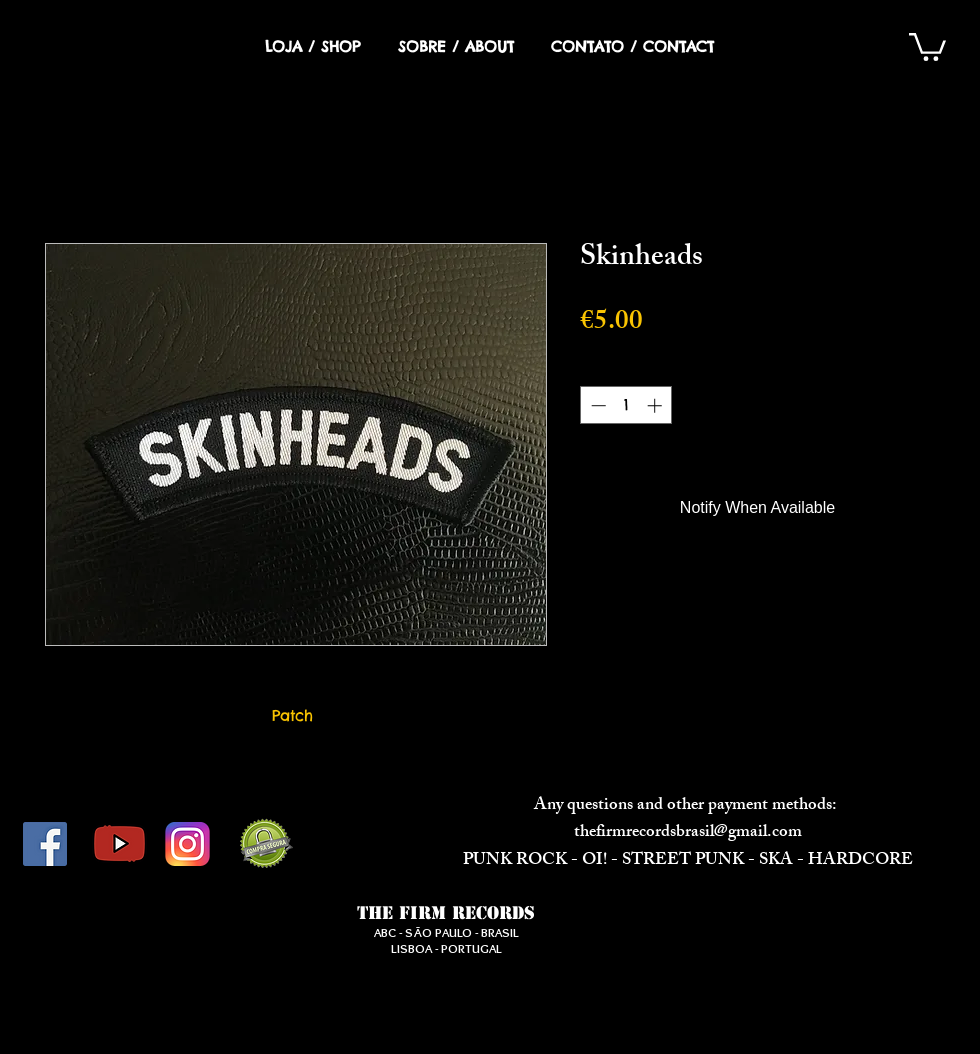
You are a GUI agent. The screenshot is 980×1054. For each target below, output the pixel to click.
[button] (927, 45)
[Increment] (656, 405)
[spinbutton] (626, 405)
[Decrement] (596, 405)
